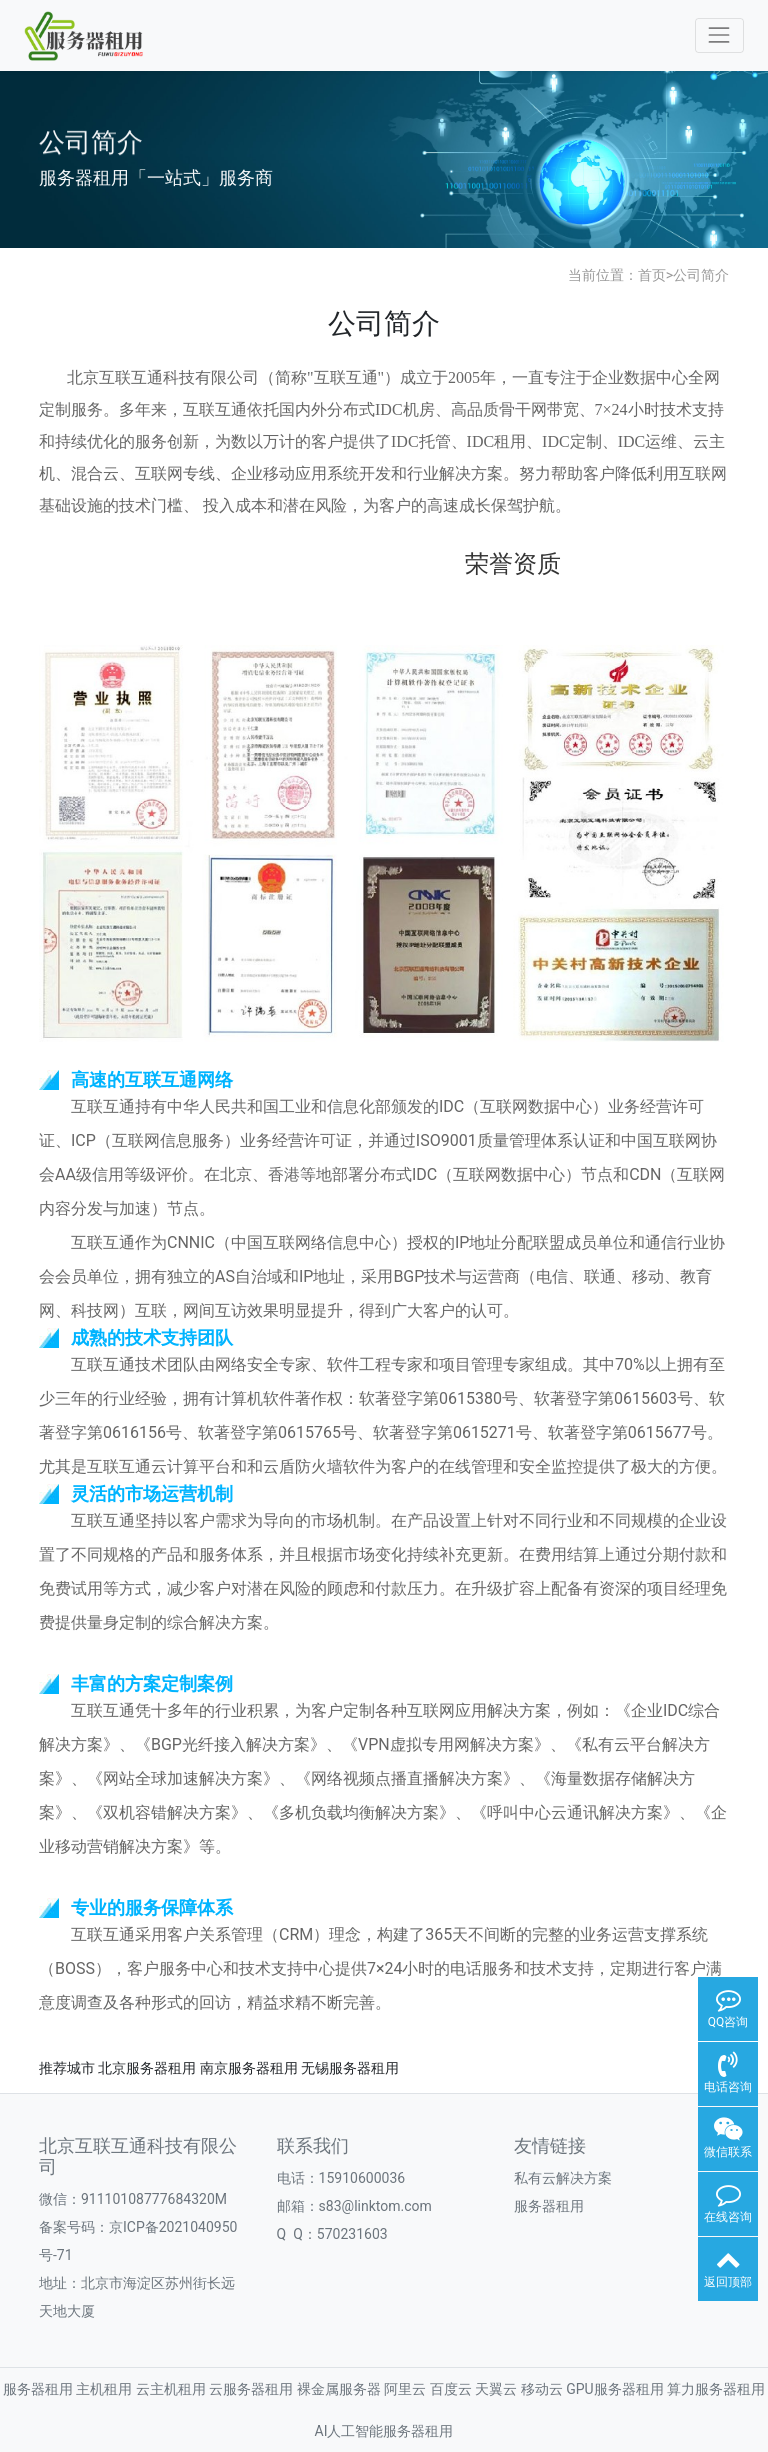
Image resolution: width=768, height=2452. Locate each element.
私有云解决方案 (563, 2178)
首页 (652, 275)
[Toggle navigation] (719, 35)
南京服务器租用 (249, 2068)
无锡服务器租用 (350, 2068)
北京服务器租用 (147, 2068)
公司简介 (701, 275)
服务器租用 (549, 2206)
